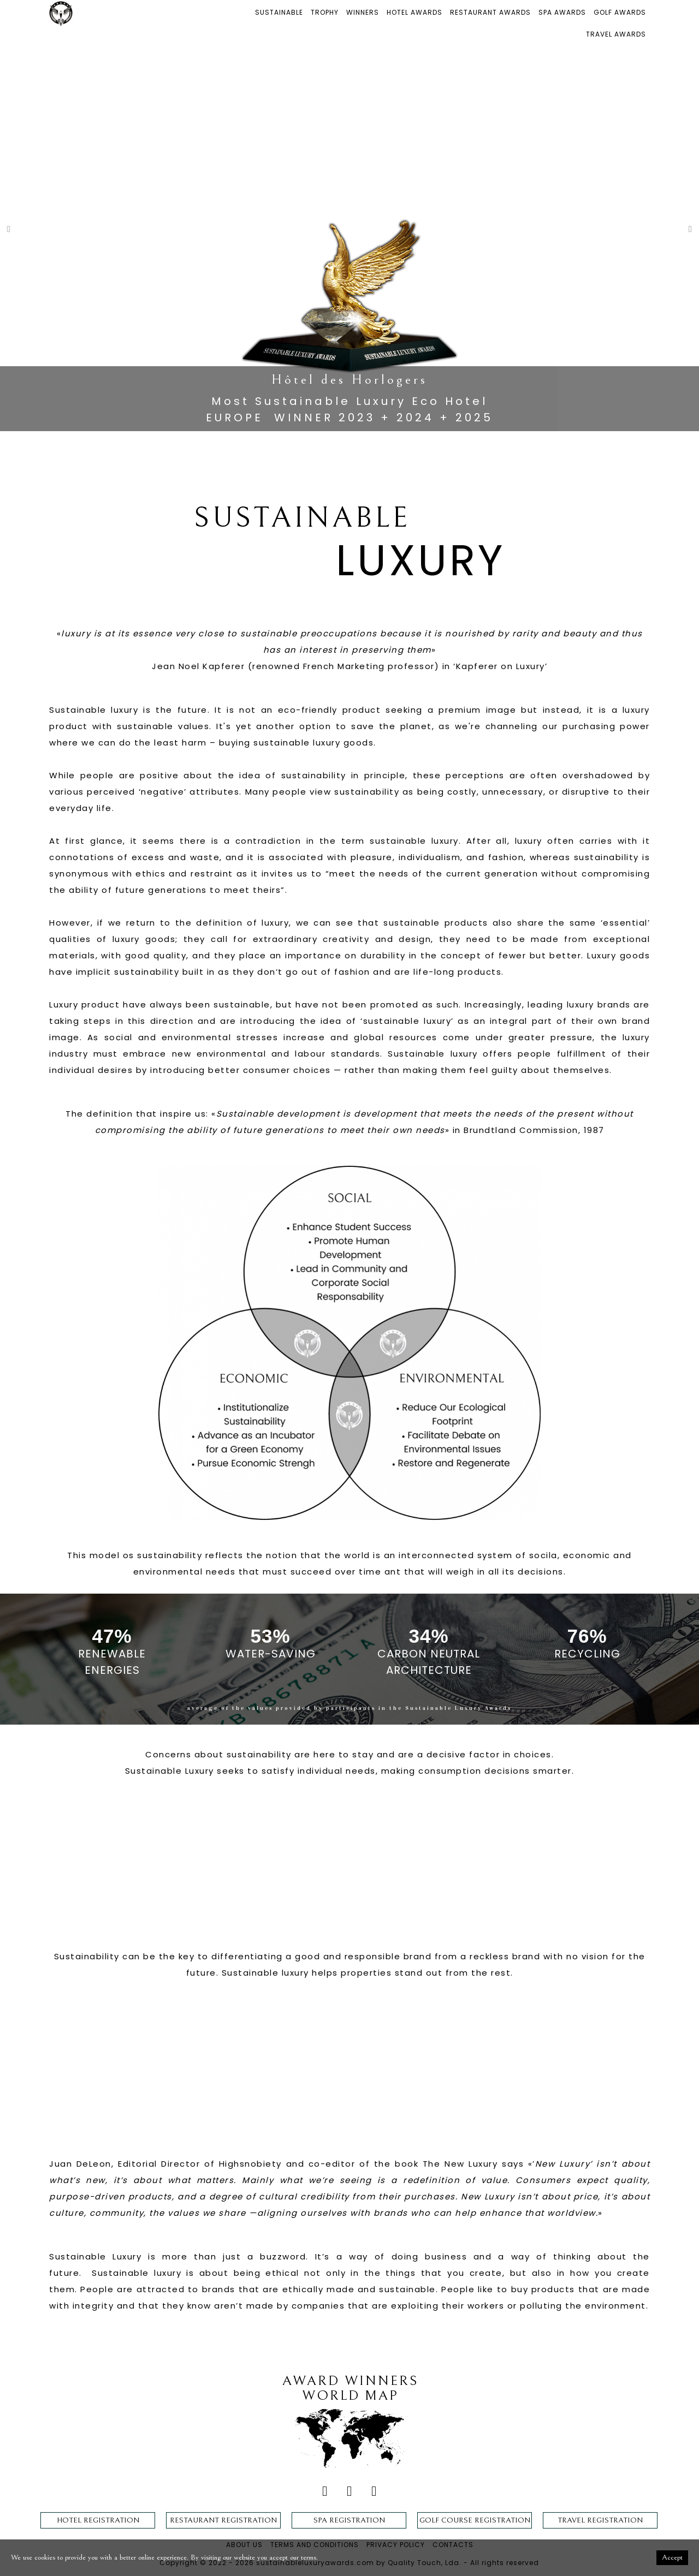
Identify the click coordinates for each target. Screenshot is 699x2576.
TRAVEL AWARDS (616, 34)
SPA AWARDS (562, 12)
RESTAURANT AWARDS (490, 12)
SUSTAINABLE (279, 12)
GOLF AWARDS (620, 12)
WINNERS (362, 12)
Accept (672, 2557)
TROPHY (325, 12)
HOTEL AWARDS (414, 12)
